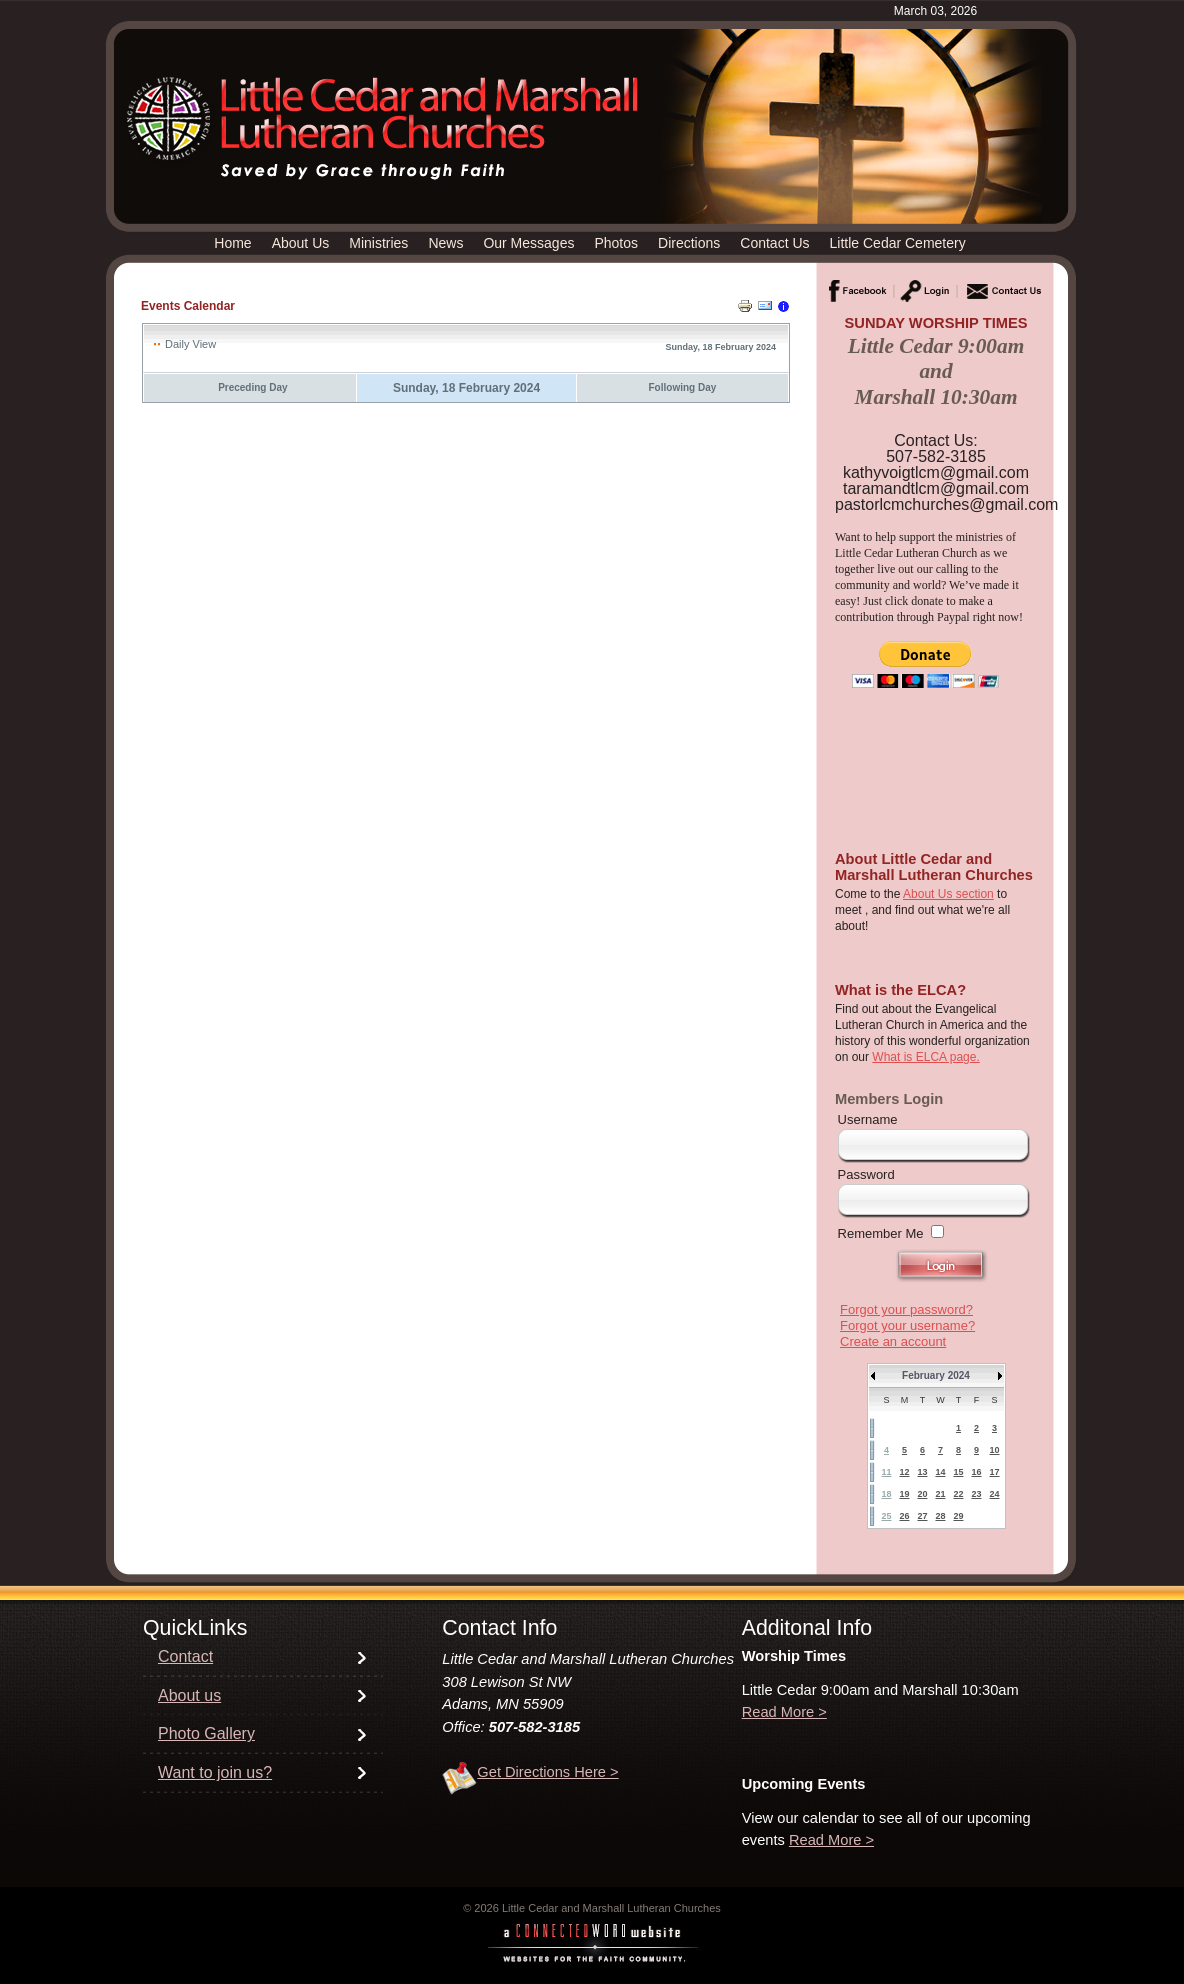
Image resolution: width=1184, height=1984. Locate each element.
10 (994, 1450)
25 (886, 1516)
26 (904, 1516)
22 (958, 1494)
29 (958, 1516)
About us (189, 1695)
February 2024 (936, 1375)
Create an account (893, 1341)
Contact (185, 1656)
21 (940, 1494)
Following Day (683, 387)
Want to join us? (215, 1772)
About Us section (948, 894)
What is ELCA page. (925, 1057)
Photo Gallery (206, 1733)
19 (904, 1494)
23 (976, 1494)
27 (922, 1516)
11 (886, 1472)
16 (976, 1472)
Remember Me (881, 1233)
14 (940, 1472)
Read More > (784, 1712)
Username (868, 1119)
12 (904, 1472)
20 (922, 1494)
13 (922, 1472)
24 (994, 1494)
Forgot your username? (907, 1325)
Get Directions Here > (547, 1772)
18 (886, 1494)
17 (994, 1472)
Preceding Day (252, 387)
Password (866, 1174)
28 (940, 1516)
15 (958, 1472)
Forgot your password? (906, 1309)
